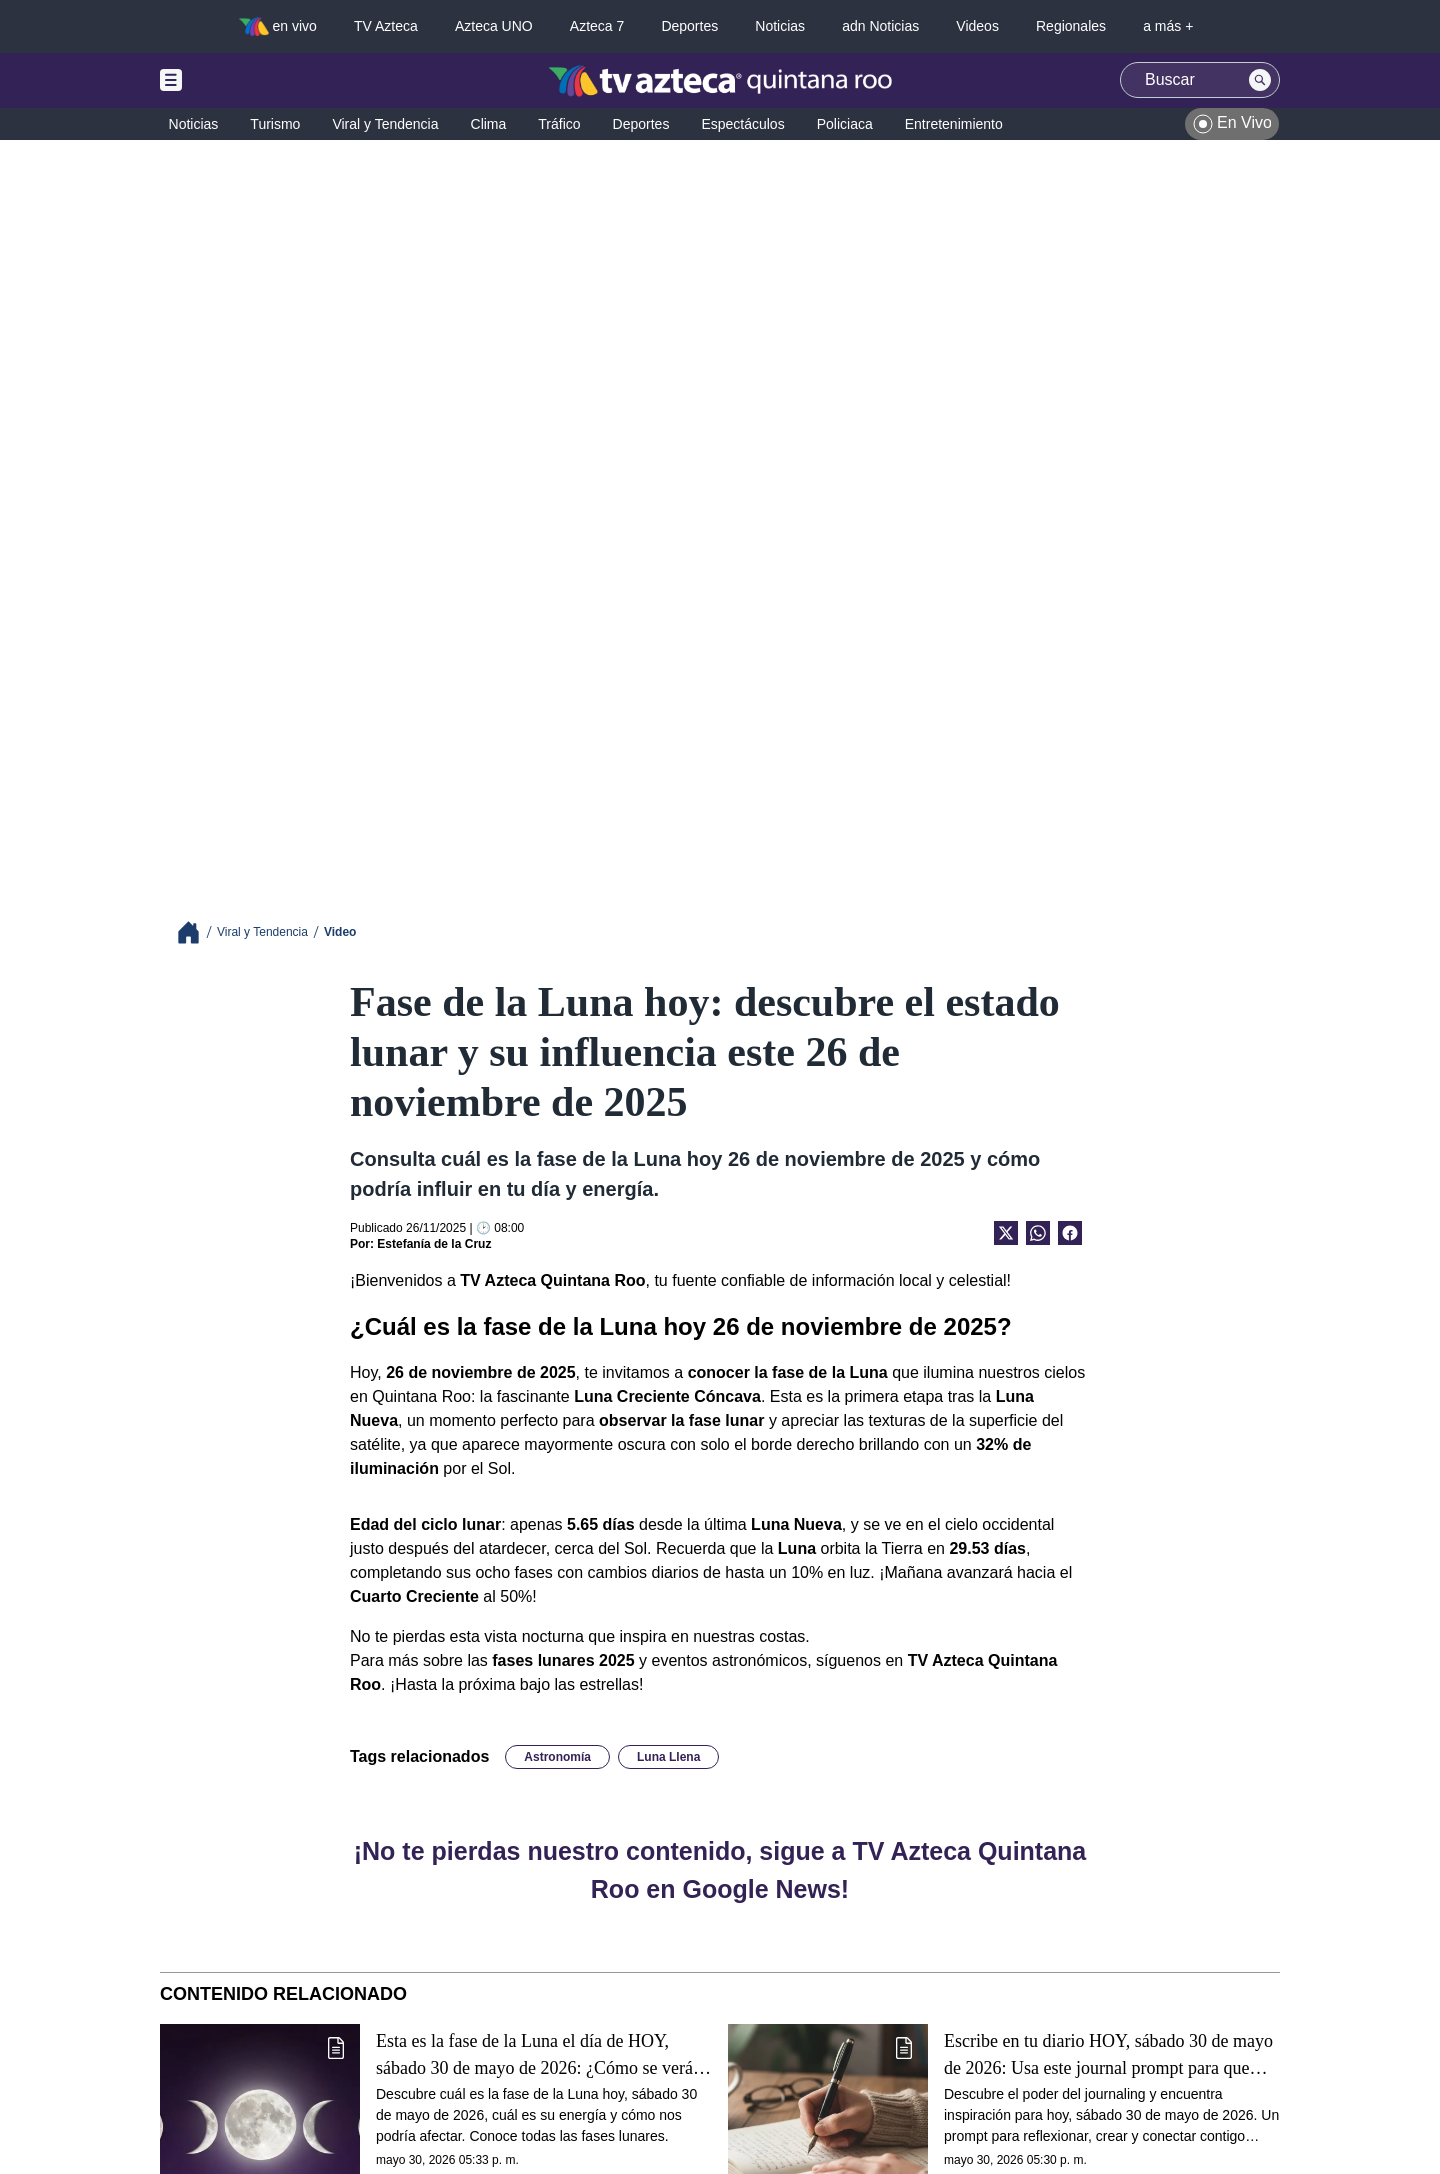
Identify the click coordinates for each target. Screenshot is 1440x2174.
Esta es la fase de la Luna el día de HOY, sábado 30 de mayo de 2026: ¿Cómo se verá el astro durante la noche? (543, 2055)
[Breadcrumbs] (196, 932)
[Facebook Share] (1070, 1233)
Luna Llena (668, 1757)
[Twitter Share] (1006, 1233)
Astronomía (557, 1757)
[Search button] (1260, 80)
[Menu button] (240, 80)
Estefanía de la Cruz (434, 1244)
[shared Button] (1038, 1233)
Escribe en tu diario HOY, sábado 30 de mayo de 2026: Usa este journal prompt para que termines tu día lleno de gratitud (1108, 2055)
